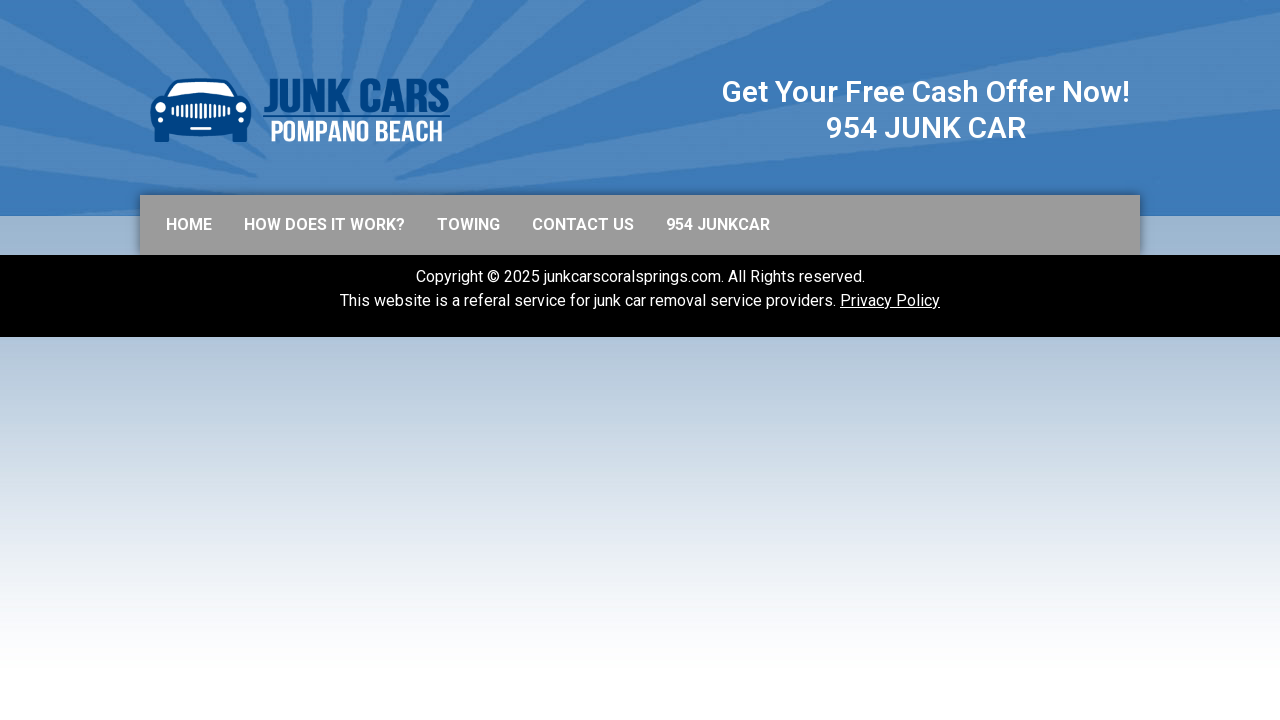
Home (189, 224)
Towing (468, 224)
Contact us (583, 224)
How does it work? (324, 224)
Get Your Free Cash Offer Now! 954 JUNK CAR (926, 109)
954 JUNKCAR (718, 224)
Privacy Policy (890, 300)
